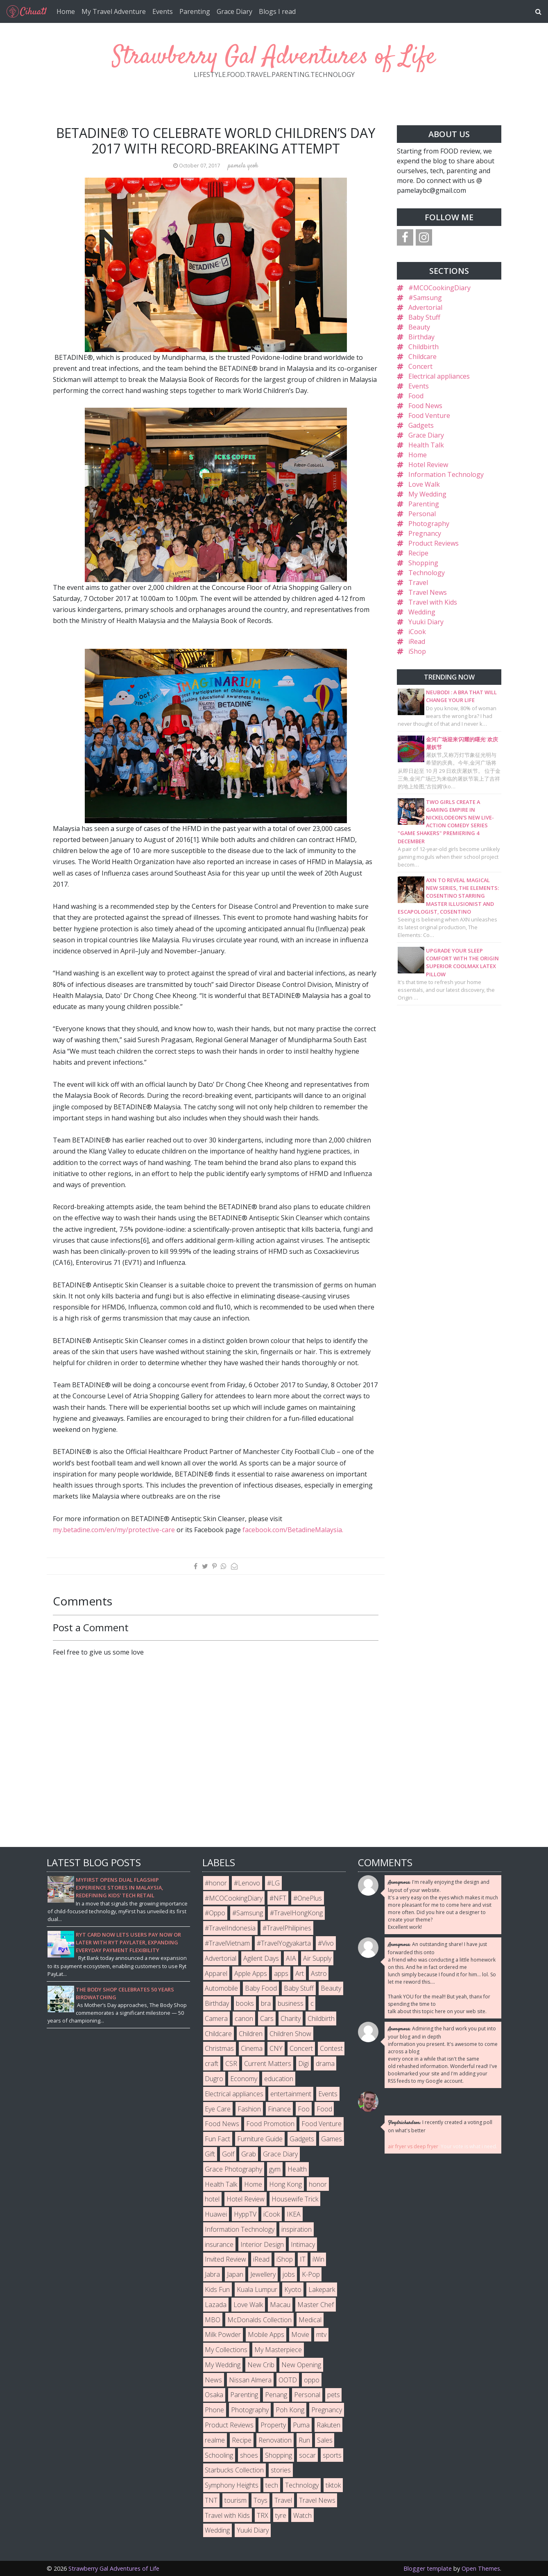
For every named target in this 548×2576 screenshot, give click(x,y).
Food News (425, 405)
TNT (211, 2500)
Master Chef (315, 2304)
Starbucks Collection (234, 2469)
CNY (276, 2048)
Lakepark (321, 2289)
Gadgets (421, 425)
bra (266, 2003)
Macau (280, 2304)
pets (333, 2394)
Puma (301, 2424)
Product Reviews (433, 543)
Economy (243, 2078)
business (290, 2003)
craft (211, 2063)
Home (66, 11)
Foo (304, 2108)
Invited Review (225, 2259)
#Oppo (215, 1912)
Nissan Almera (250, 2379)
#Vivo (326, 1943)
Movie (300, 2334)
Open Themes (481, 2568)
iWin (318, 2259)
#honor (216, 1882)
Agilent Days (261, 1958)
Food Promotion (270, 2123)
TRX (262, 2515)
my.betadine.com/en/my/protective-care (114, 1529)
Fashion (249, 2108)
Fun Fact (217, 2138)
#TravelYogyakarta (284, 1943)
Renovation (275, 2440)
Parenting (194, 11)
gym (275, 2169)
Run (304, 2440)
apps (281, 1973)
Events (162, 11)
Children (251, 2033)
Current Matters (267, 2063)
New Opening (301, 2364)
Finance (279, 2108)
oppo (311, 2379)
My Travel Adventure (114, 11)
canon (244, 2018)
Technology (426, 572)
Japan (235, 2274)
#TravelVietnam (227, 1943)
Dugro (214, 2078)
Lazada (215, 2304)
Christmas (219, 2048)
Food (415, 395)
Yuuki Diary (426, 621)
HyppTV (245, 2214)
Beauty (419, 327)
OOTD (288, 2379)
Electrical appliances (439, 376)
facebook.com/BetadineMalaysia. (292, 1529)
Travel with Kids (432, 602)
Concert (420, 366)
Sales (325, 2440)
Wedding (421, 611)
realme (215, 2440)
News (213, 2379)
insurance (219, 2244)
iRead (416, 641)
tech (271, 2485)
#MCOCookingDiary (439, 287)
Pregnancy (424, 533)
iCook (417, 631)
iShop (417, 651)
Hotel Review (428, 464)
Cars (267, 2018)
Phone (214, 2409)
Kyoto (292, 2289)
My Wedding (427, 494)
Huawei (216, 2214)
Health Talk (426, 444)
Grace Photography (233, 2169)
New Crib (260, 2364)
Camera (216, 2018)
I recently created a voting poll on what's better (440, 2126)
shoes (249, 2455)
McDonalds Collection (259, 2319)
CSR (231, 2063)
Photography (428, 523)
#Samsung (425, 297)
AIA (291, 1958)
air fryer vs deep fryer (413, 2146)
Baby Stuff (424, 317)
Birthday (421, 336)
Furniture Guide (260, 2138)
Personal (422, 513)
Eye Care (218, 2108)
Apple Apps (250, 1973)
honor (318, 2184)
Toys (260, 2500)
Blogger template (427, 2568)
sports (332, 2455)
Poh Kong (290, 2409)
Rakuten (328, 2424)
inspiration (296, 2229)
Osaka (214, 2394)
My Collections (226, 2349)
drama (325, 2063)
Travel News (427, 592)
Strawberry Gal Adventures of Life (274, 57)
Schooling (219, 2455)
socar (307, 2455)
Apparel (216, 1973)
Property (273, 2424)
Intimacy (303, 2244)
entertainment (290, 2093)
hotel (212, 2198)
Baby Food (261, 1988)
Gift (210, 2153)
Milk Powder (223, 2334)
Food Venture (429, 415)
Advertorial (425, 307)
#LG (273, 1882)
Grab (248, 2153)
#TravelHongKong (296, 1912)
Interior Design (262, 2244)
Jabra (212, 2274)
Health (297, 2169)
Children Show (290, 2033)
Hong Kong (285, 2184)
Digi (303, 2063)
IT (303, 2259)
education (278, 2078)
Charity (291, 2018)
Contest (331, 2048)
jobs (289, 2274)
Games (331, 2138)
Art (299, 1973)
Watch (302, 2515)
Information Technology (446, 474)
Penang (276, 2394)
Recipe (418, 553)
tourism (235, 2500)
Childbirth (423, 346)
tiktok (333, 2485)
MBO (212, 2319)
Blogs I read (277, 11)
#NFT (277, 1898)
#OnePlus (307, 1898)
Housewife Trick (295, 2198)
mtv (321, 2334)
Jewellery (263, 2274)
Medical (310, 2319)
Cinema (252, 2048)
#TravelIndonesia (230, 1928)
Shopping (423, 562)
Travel (418, 582)
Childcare (422, 356)
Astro (319, 1973)
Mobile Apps (266, 2334)
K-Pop (311, 2274)
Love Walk (424, 484)
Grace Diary (234, 11)
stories (281, 2469)
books (245, 2003)
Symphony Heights (231, 2485)
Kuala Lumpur (257, 2289)
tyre (280, 2515)
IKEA (294, 2214)
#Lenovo (247, 1882)
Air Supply (317, 1958)
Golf (228, 2153)
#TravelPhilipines (287, 1928)
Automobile (221, 1988)
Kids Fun (217, 2289)
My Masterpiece (278, 2349)
